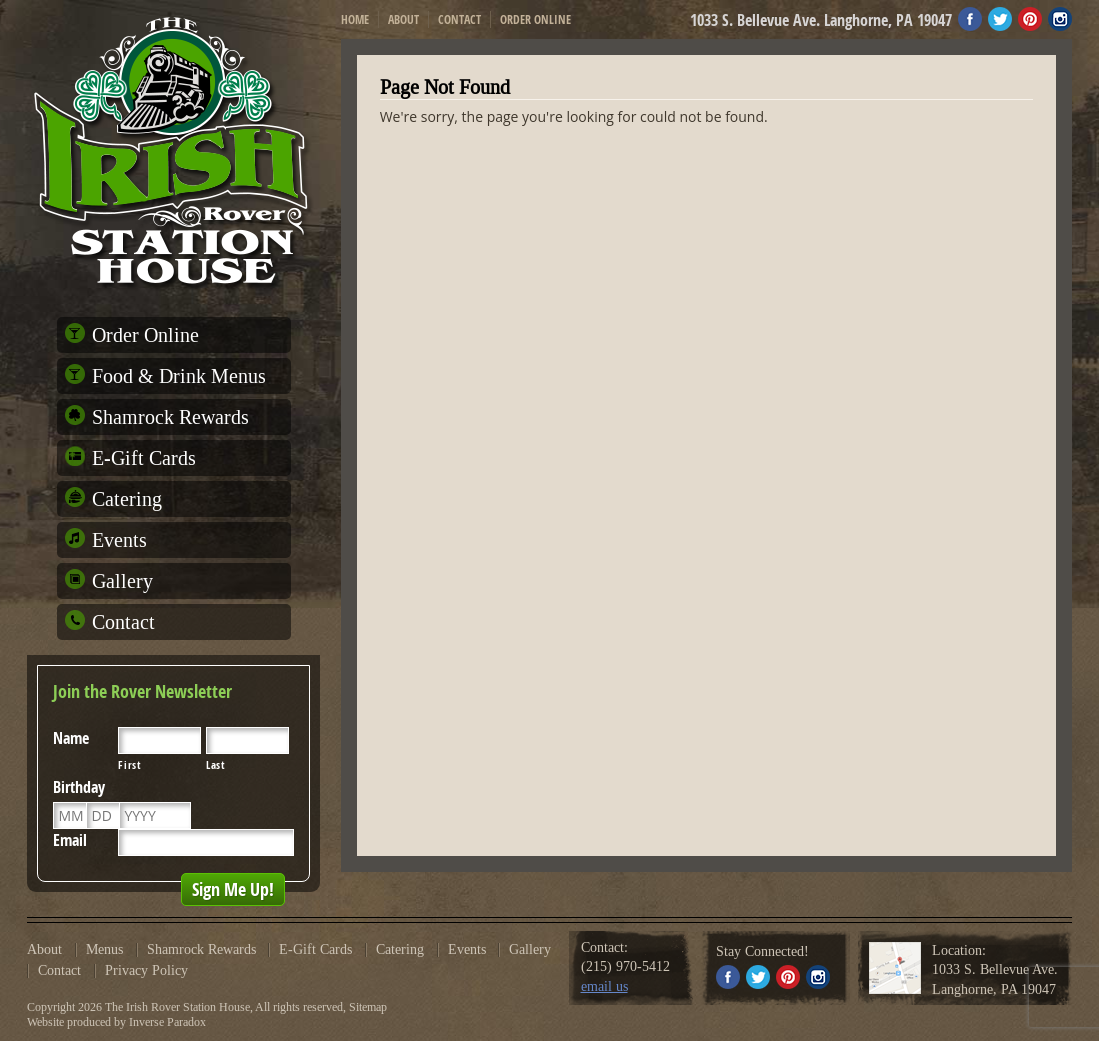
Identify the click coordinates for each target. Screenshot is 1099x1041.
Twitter (1000, 19)
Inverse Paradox (167, 1022)
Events (119, 540)
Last (216, 765)
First (129, 765)
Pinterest (1030, 19)
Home (355, 19)
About (403, 19)
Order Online (535, 19)
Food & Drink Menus (179, 376)
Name (71, 738)
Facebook (970, 19)
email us (604, 986)
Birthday (79, 787)
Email (70, 840)
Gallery (122, 581)
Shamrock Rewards (170, 417)
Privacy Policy (146, 971)
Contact (459, 19)
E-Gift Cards (144, 458)
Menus (104, 950)
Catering (127, 499)
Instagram (1060, 19)
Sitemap (368, 1007)
